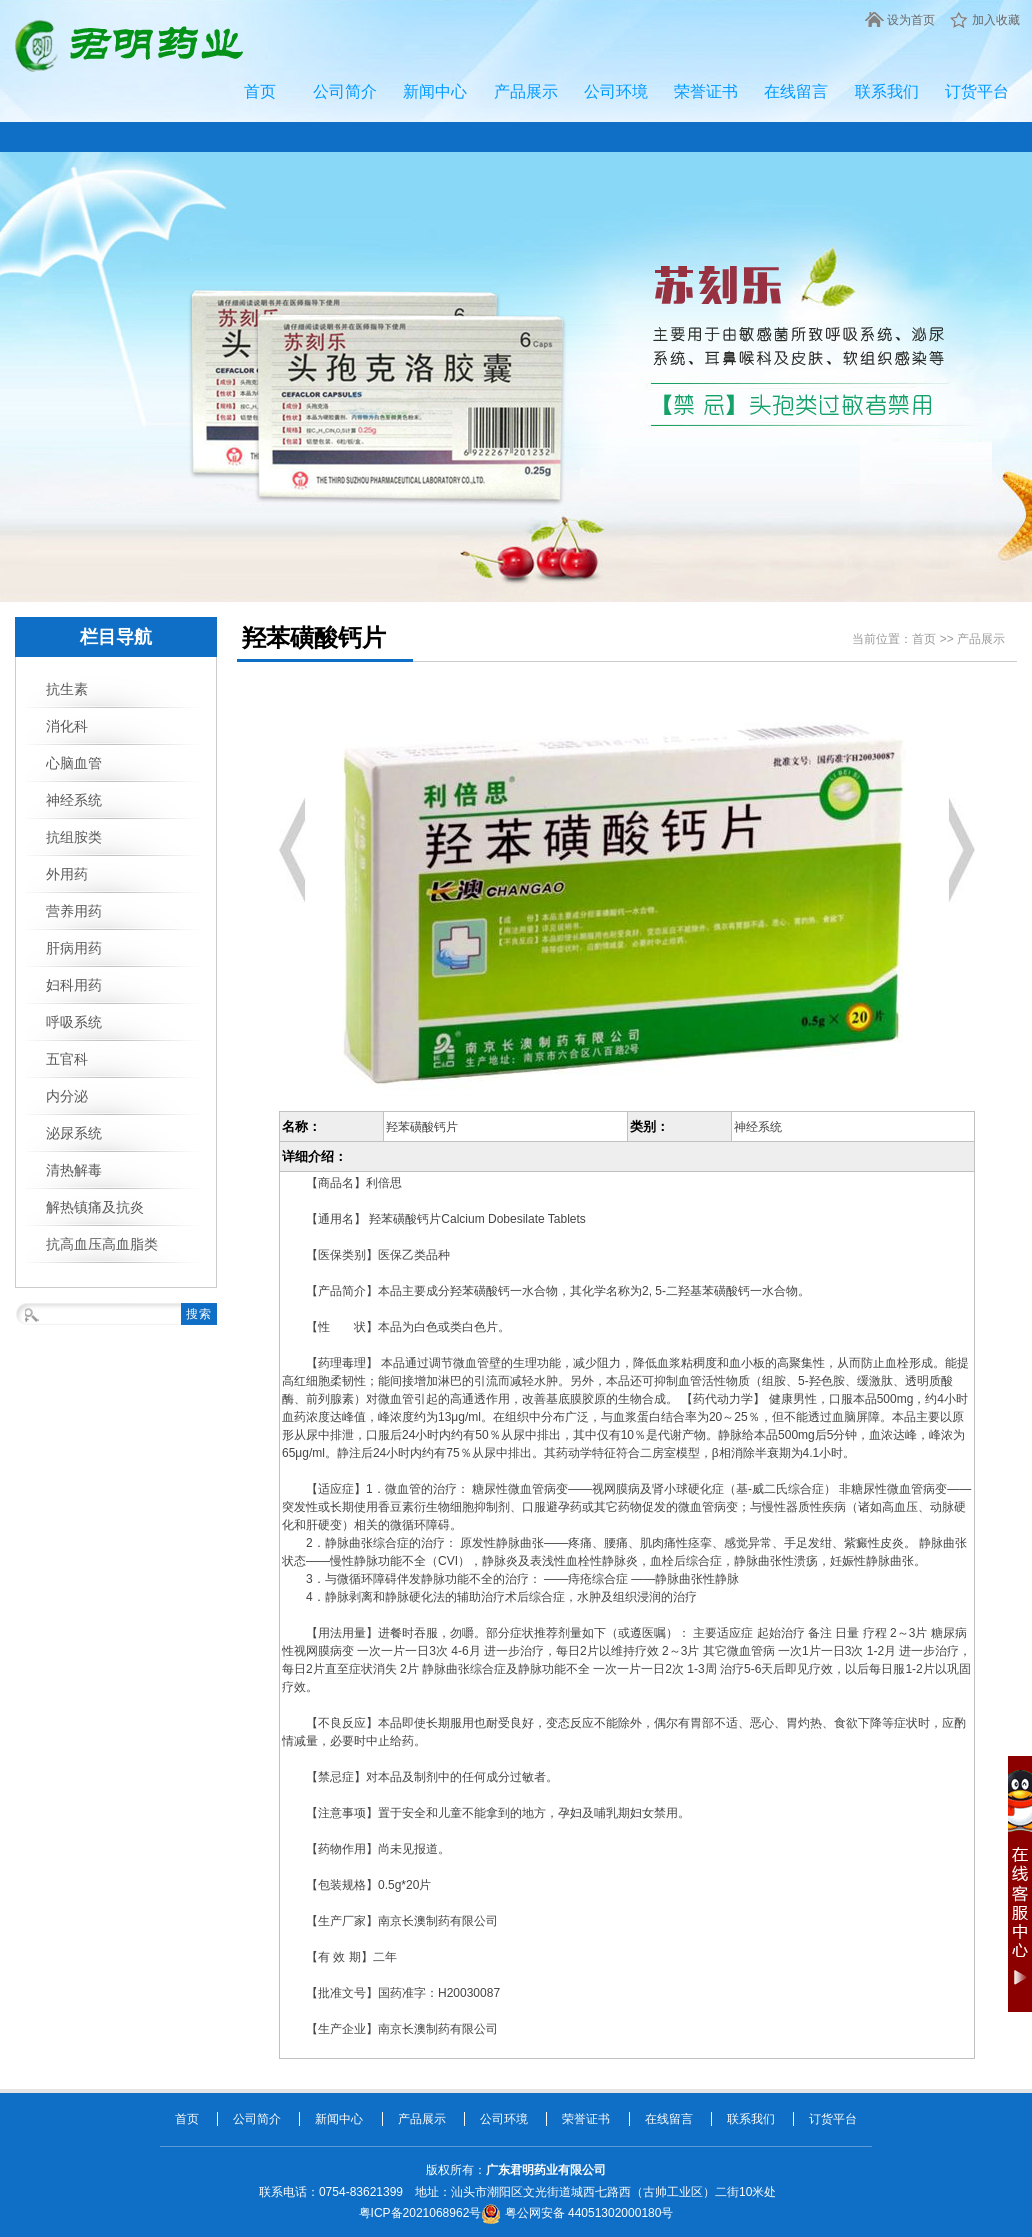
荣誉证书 (706, 91)
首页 (260, 91)
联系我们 (887, 91)
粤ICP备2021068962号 (420, 2213)
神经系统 (74, 800)
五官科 (67, 1059)
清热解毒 (74, 1170)
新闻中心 (435, 91)
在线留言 (796, 91)
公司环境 (616, 91)
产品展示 (526, 91)
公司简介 (345, 91)
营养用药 (74, 911)
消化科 (67, 726)
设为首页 (911, 20)
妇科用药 (74, 985)
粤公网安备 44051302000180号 (577, 2213)
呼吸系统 (74, 1022)
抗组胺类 (74, 837)
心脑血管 (74, 763)
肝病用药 (74, 948)
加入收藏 (996, 20)
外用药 (67, 874)
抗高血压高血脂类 (102, 1244)
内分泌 (67, 1096)
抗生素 (67, 689)
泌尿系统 (74, 1133)
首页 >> (934, 639)
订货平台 (977, 91)
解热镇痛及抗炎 (95, 1207)
